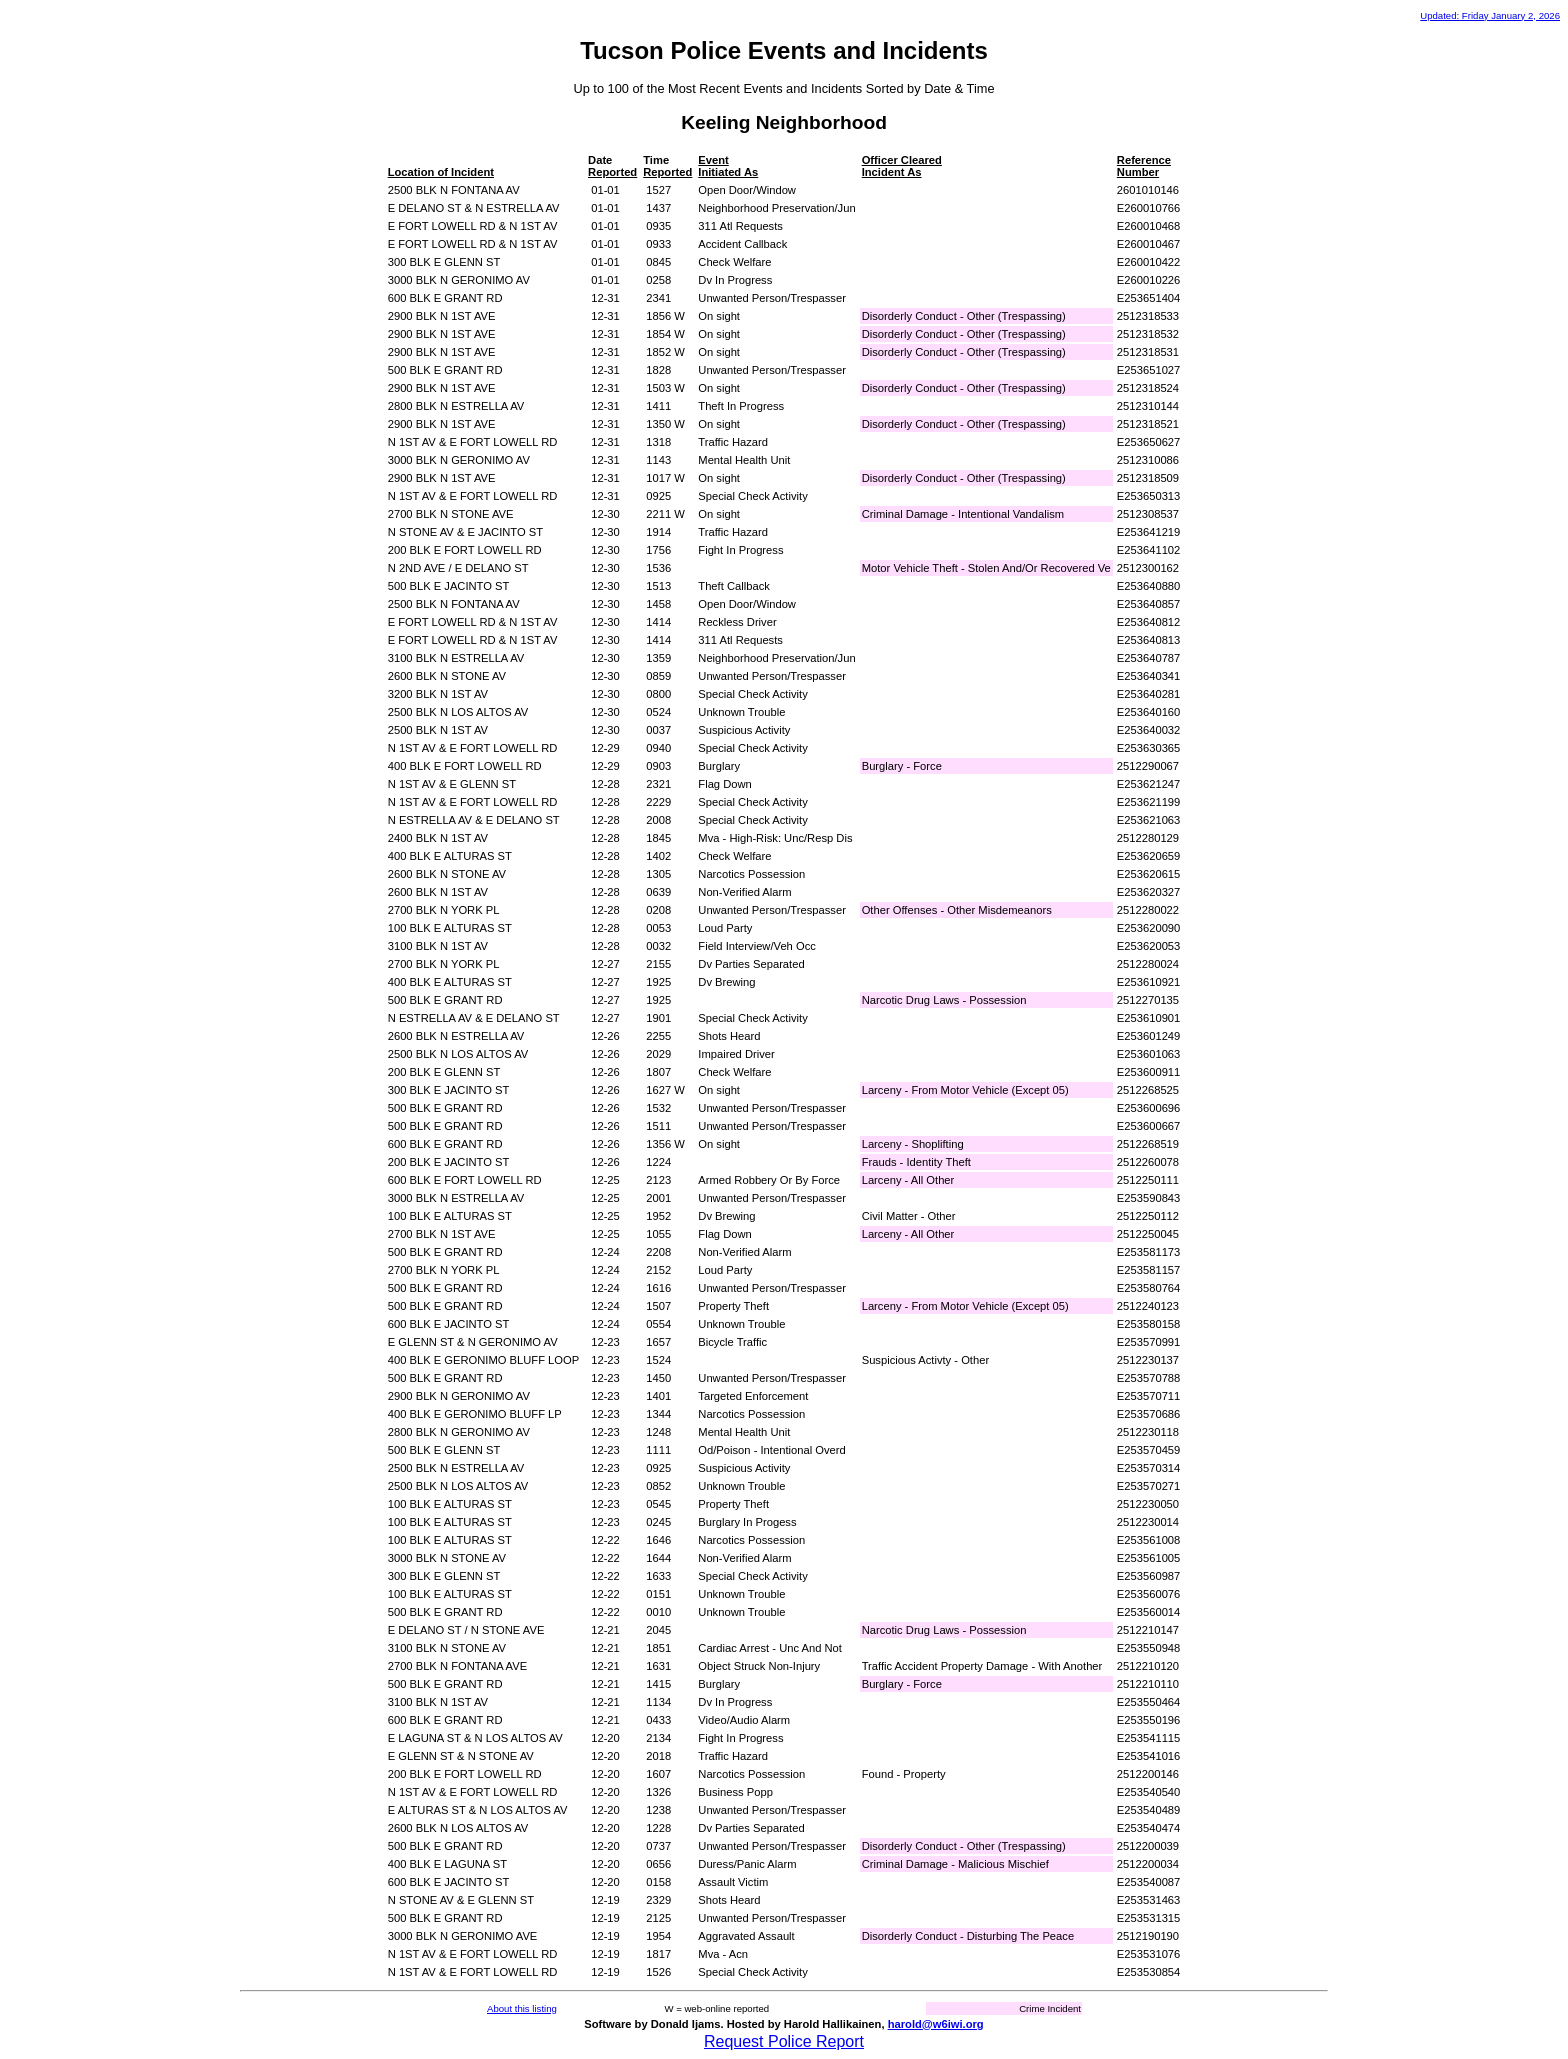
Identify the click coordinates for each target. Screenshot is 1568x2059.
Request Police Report (784, 2041)
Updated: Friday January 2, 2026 (1490, 15)
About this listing (522, 2008)
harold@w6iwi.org (936, 2024)
